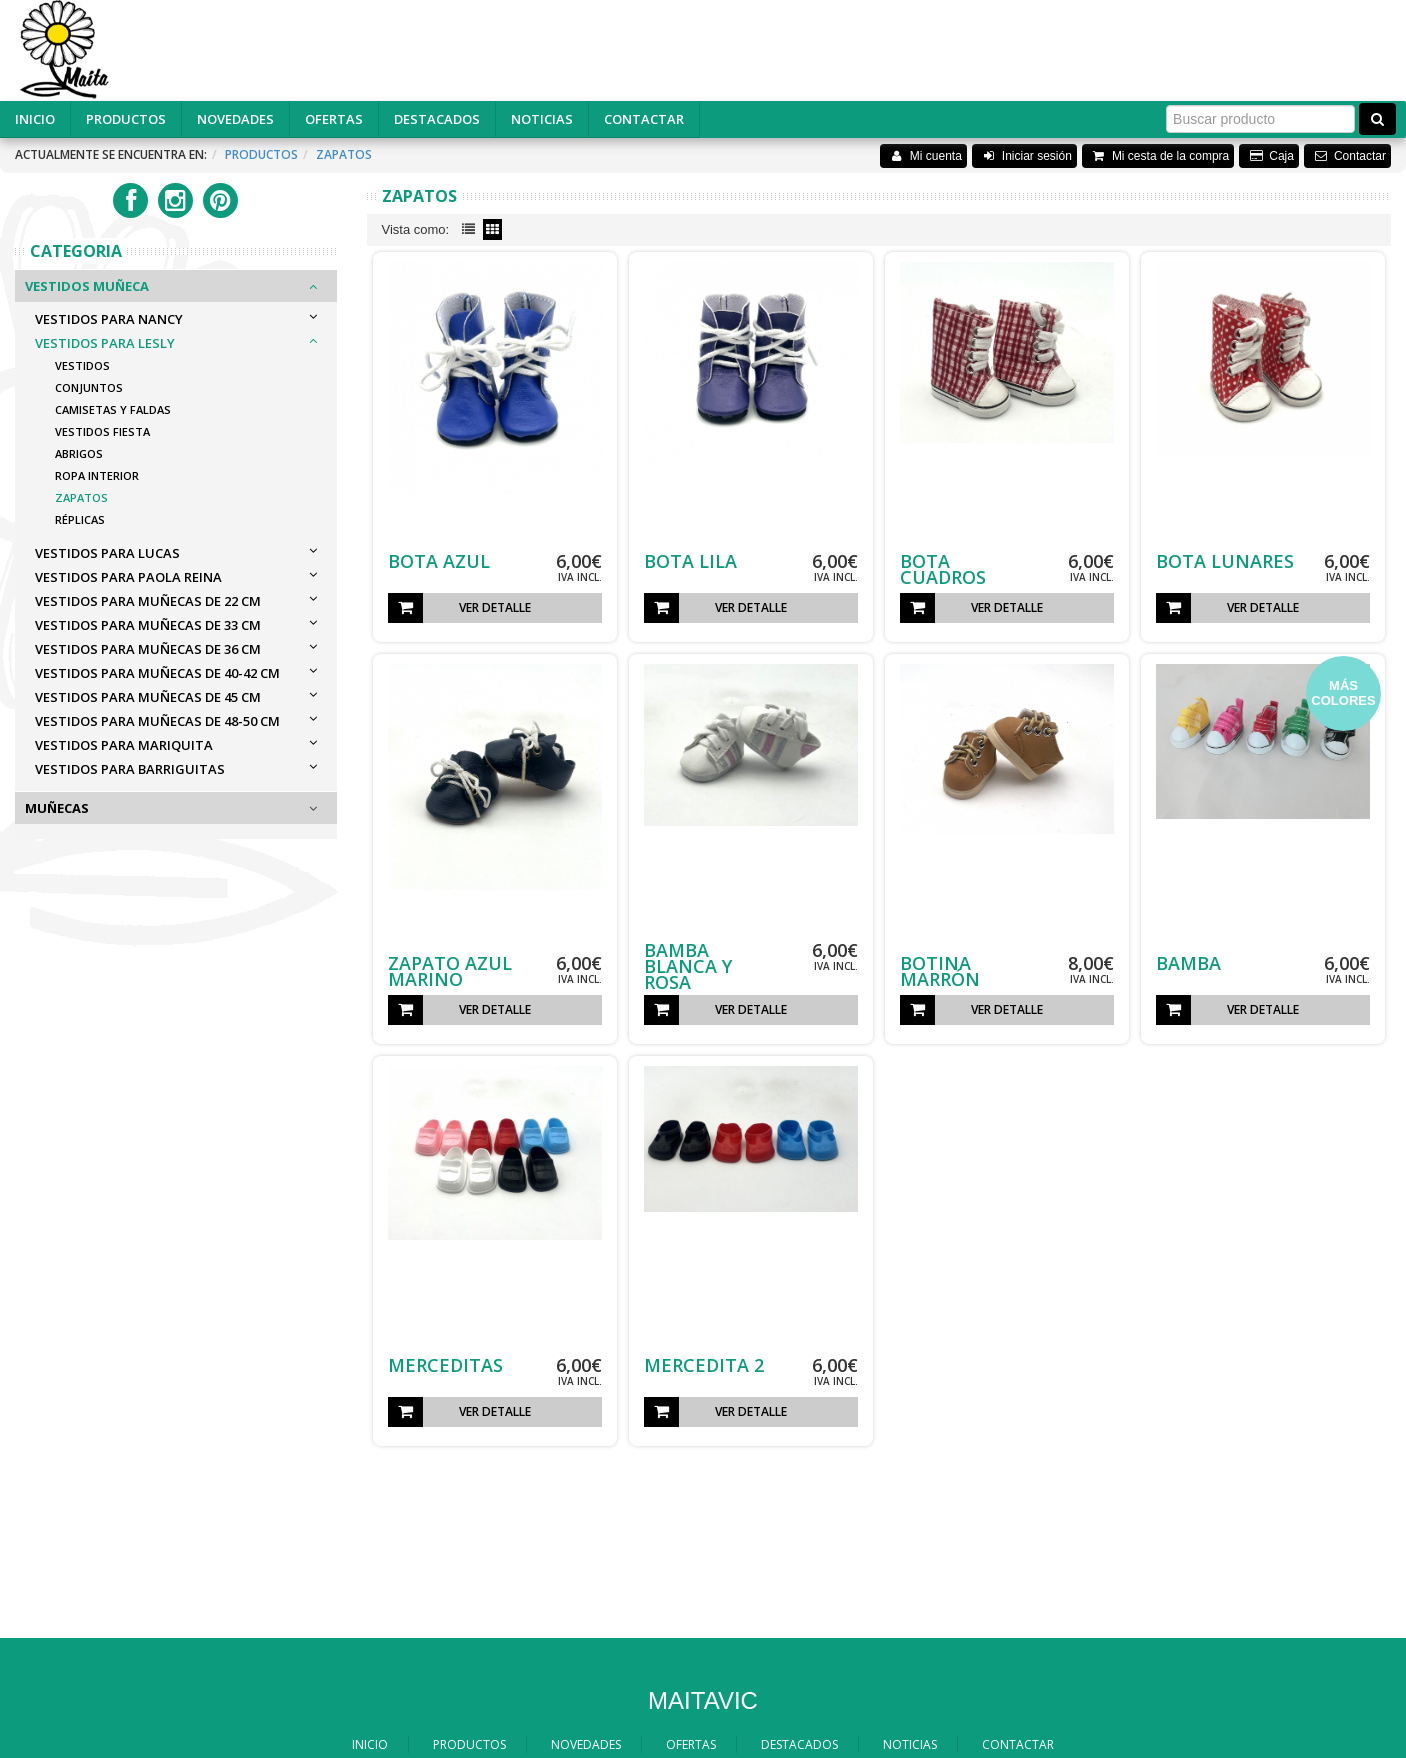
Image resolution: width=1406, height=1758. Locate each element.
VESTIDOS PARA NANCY (109, 319)
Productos (261, 154)
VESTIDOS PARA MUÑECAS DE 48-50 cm (157, 721)
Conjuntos (89, 387)
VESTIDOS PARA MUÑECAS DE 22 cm (148, 601)
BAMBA (1188, 963)
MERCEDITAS (445, 1365)
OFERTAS (334, 119)
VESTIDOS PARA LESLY (105, 343)
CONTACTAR (644, 119)
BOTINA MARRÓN (940, 971)
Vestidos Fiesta (102, 431)
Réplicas (80, 519)
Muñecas (57, 808)
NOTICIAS (542, 119)
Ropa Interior (97, 475)
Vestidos (82, 365)
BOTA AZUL (439, 561)
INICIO (35, 119)
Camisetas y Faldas (113, 409)
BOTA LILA (690, 561)
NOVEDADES (235, 119)
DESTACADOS (437, 119)
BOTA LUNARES (1225, 561)
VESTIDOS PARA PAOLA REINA (128, 577)
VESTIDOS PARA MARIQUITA (124, 745)
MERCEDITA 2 (704, 1365)
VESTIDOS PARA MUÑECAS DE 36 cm (148, 649)
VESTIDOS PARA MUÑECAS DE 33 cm (148, 625)
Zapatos (344, 154)
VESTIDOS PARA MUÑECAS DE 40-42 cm (157, 673)
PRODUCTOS (126, 119)
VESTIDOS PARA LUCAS (107, 553)
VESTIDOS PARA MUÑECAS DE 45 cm (148, 697)
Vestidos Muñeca (87, 286)
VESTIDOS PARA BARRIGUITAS (130, 769)
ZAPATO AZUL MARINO (450, 971)
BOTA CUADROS (943, 569)
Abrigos (79, 453)
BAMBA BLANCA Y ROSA (688, 966)
